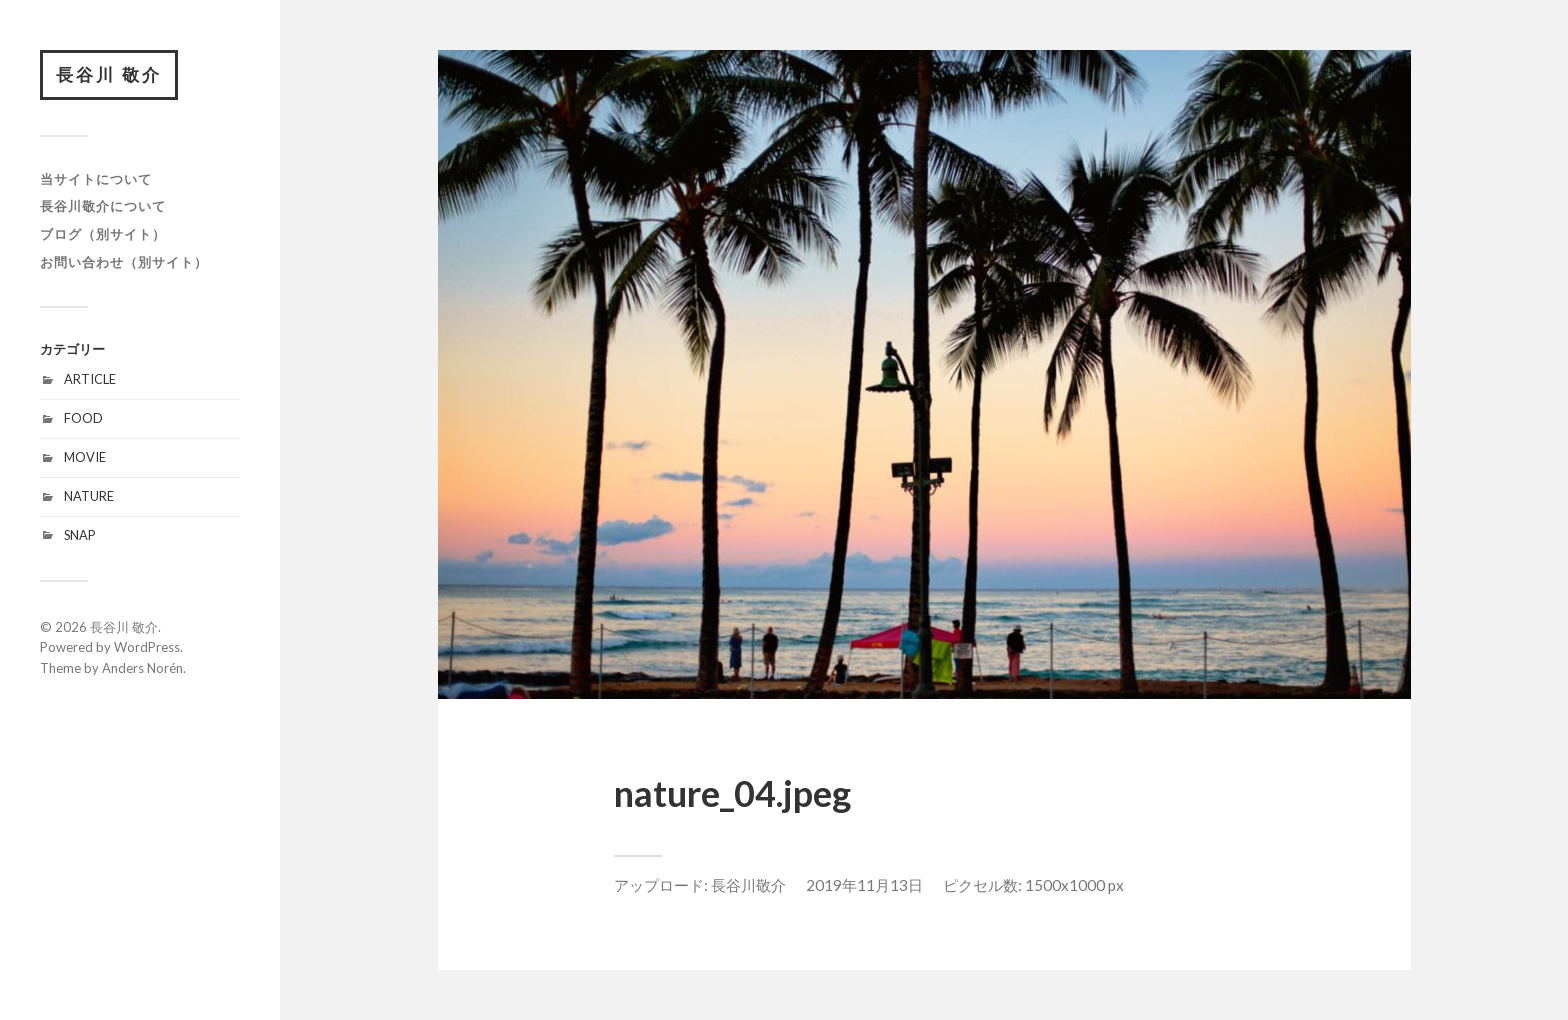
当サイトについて (96, 179)
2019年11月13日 (864, 885)
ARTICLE (90, 379)
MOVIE (85, 457)
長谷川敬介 (748, 885)
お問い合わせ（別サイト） (124, 262)
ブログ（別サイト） (103, 234)
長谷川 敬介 (109, 74)
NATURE (89, 496)
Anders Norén (142, 668)
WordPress (147, 647)
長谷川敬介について (103, 206)
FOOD (83, 418)
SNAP (79, 535)
